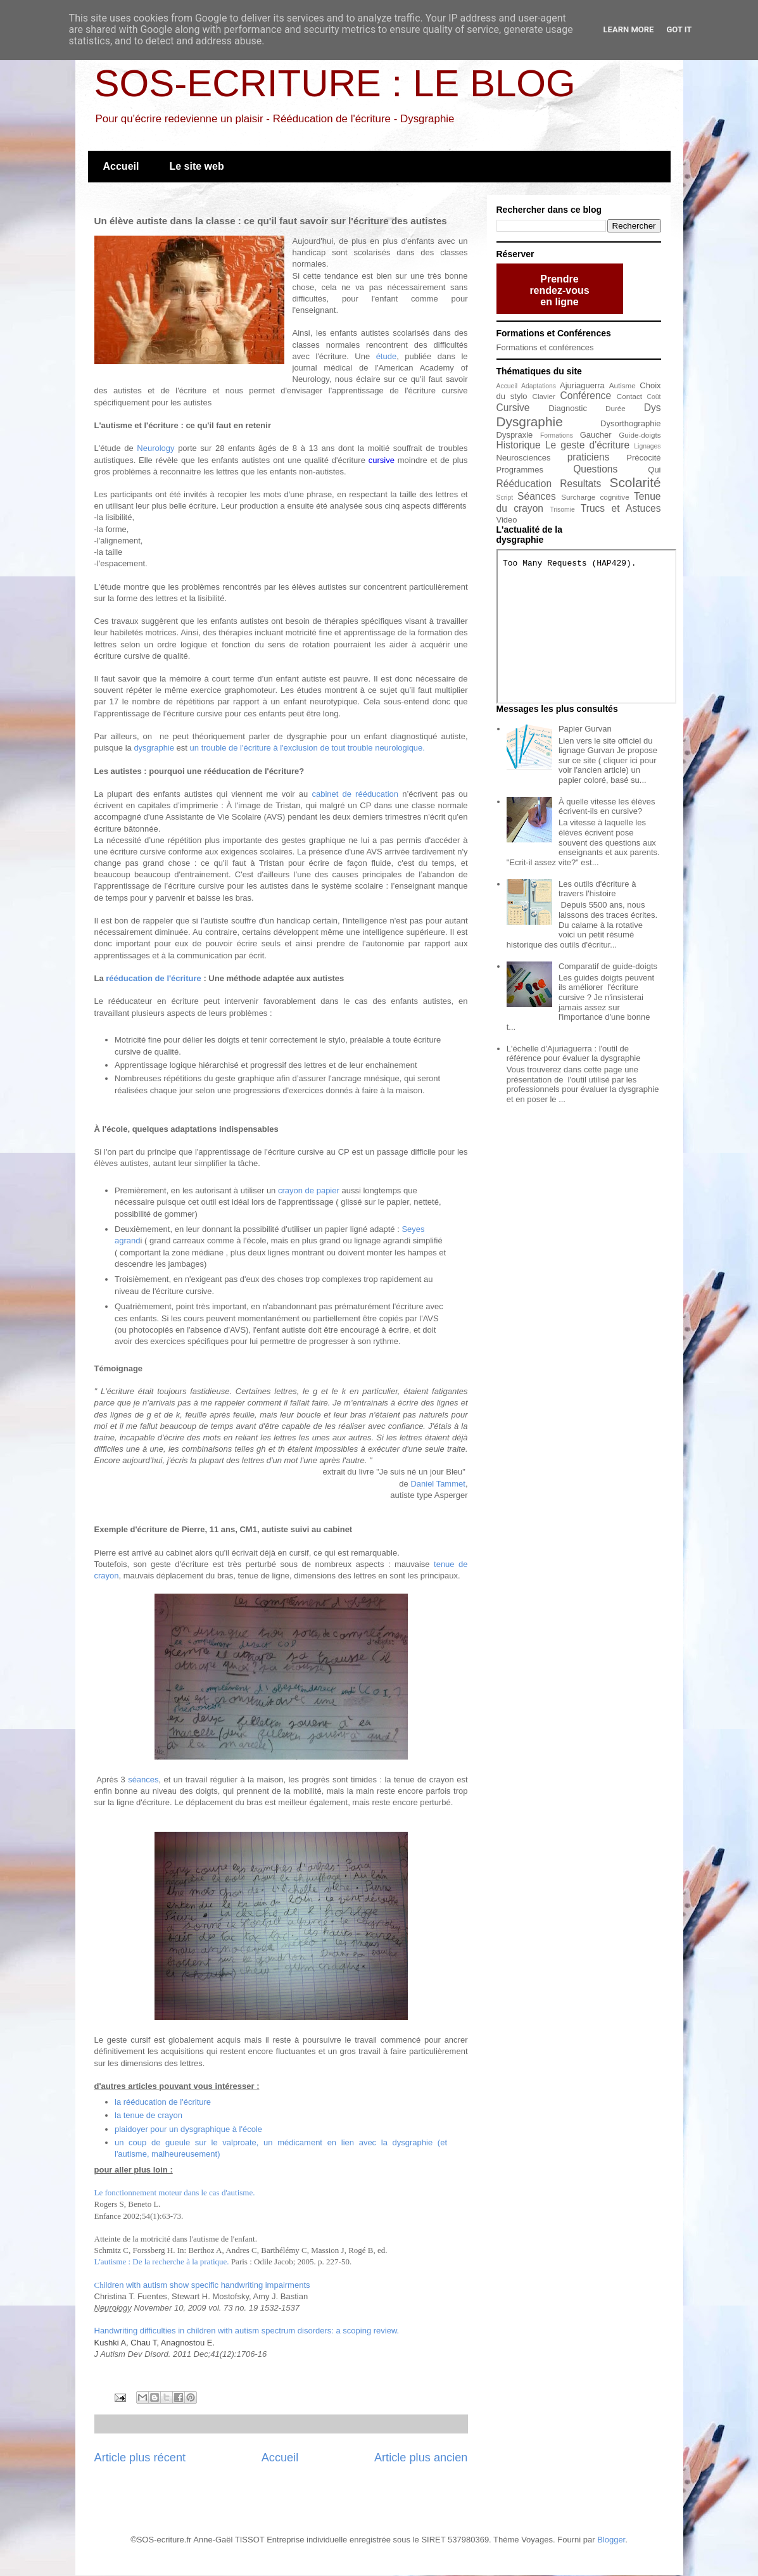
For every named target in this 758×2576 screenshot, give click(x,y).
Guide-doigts (639, 435)
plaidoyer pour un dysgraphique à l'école (188, 2129)
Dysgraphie (529, 421)
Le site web (196, 166)
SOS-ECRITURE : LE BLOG (335, 83)
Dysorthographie (630, 423)
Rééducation (524, 483)
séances (143, 1779)
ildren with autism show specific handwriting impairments (202, 2285)
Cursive (513, 407)
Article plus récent (140, 2457)
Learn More (628, 29)
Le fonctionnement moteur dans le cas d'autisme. (174, 2192)
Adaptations (538, 386)
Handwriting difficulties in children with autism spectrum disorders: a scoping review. (247, 2330)
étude (386, 356)
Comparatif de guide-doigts (608, 966)
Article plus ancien (421, 2457)
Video (506, 519)
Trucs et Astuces (621, 508)
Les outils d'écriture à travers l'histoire (597, 889)
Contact (629, 396)
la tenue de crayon (148, 2115)
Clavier (544, 396)
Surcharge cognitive (595, 497)
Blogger (611, 2539)
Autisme (622, 385)
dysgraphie (155, 747)
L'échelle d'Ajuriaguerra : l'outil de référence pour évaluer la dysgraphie (574, 1053)
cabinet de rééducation (355, 794)
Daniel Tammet (437, 1483)
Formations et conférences (545, 347)
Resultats (580, 483)
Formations (556, 435)
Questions (595, 469)
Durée (615, 408)
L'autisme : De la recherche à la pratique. (161, 2261)
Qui (654, 469)
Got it (679, 29)
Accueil (121, 166)
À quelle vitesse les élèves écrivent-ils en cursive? (607, 806)
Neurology (155, 448)
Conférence (585, 395)
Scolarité (635, 482)
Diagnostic (567, 408)
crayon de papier (308, 1190)
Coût (654, 396)
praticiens (588, 457)
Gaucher (596, 435)
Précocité (643, 457)
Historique (518, 445)
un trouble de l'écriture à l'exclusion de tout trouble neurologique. (306, 747)
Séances (536, 496)
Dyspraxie (514, 435)
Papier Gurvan (585, 728)
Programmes (519, 469)
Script (505, 497)
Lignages (647, 446)
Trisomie (562, 509)
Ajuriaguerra (582, 385)
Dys (652, 407)
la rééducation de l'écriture (163, 2102)
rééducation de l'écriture (153, 978)
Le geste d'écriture (587, 445)
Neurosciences (523, 457)
